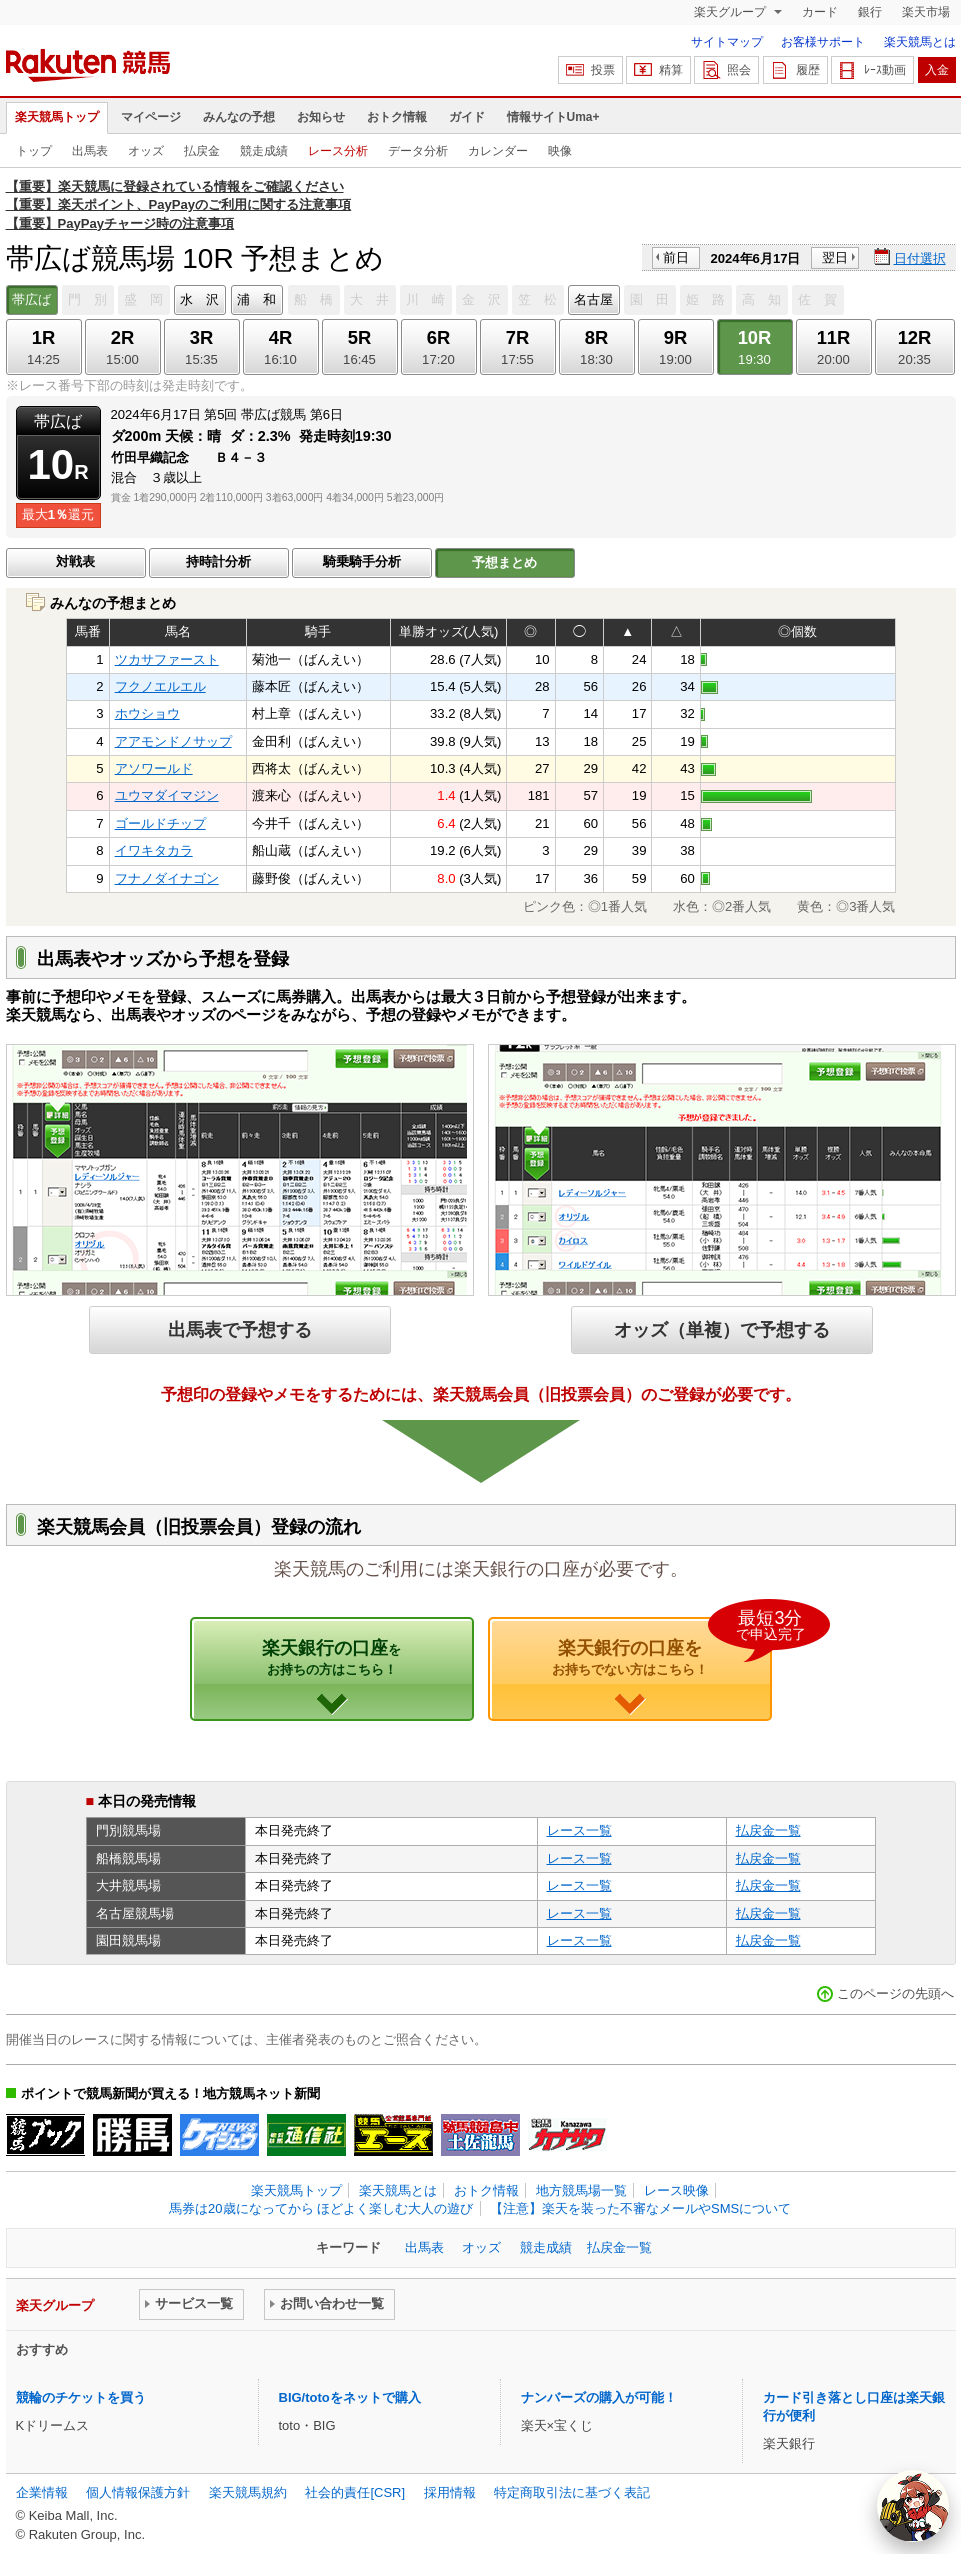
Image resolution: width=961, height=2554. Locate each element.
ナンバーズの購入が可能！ (599, 2397)
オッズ (146, 151)
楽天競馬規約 (248, 2492)
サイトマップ (727, 42)
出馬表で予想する (240, 1329)
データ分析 (418, 151)
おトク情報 (397, 117)
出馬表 (90, 151)
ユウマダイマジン (167, 795)
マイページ (151, 117)
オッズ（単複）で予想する (722, 1329)
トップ (34, 151)
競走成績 (264, 151)
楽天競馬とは (920, 42)
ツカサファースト (167, 659)
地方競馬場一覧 (581, 2190)
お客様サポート (823, 42)
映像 (560, 151)
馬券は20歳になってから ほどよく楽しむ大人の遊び (321, 2208)
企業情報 (42, 2492)
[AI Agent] (913, 2506)
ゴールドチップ (160, 823)
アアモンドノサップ (173, 741)
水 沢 (199, 299)
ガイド (467, 117)
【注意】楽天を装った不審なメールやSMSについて (640, 2208)
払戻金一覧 (768, 1830)
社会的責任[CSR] (355, 2492)
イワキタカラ (154, 850)
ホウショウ (147, 713)
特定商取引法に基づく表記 (572, 2492)
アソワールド (154, 768)
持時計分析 (218, 561)
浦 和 (256, 299)
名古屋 (593, 299)
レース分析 (338, 151)
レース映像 (676, 2190)
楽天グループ (731, 12)
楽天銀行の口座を (662, 1647)
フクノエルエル (160, 686)
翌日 (835, 257)
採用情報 (450, 2492)
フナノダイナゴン (167, 878)
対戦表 (75, 561)
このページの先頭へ (895, 1993)
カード (820, 12)
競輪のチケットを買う (81, 2397)
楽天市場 (926, 12)
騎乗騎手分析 (362, 561)
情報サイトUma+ (553, 117)
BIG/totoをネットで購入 (350, 2397)
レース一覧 (579, 1830)
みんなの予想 (239, 117)
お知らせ (321, 117)
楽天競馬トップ (57, 117)
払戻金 (202, 151)
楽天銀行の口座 (331, 1657)
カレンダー (498, 151)
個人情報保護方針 (138, 2492)
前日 (676, 257)
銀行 (870, 12)
